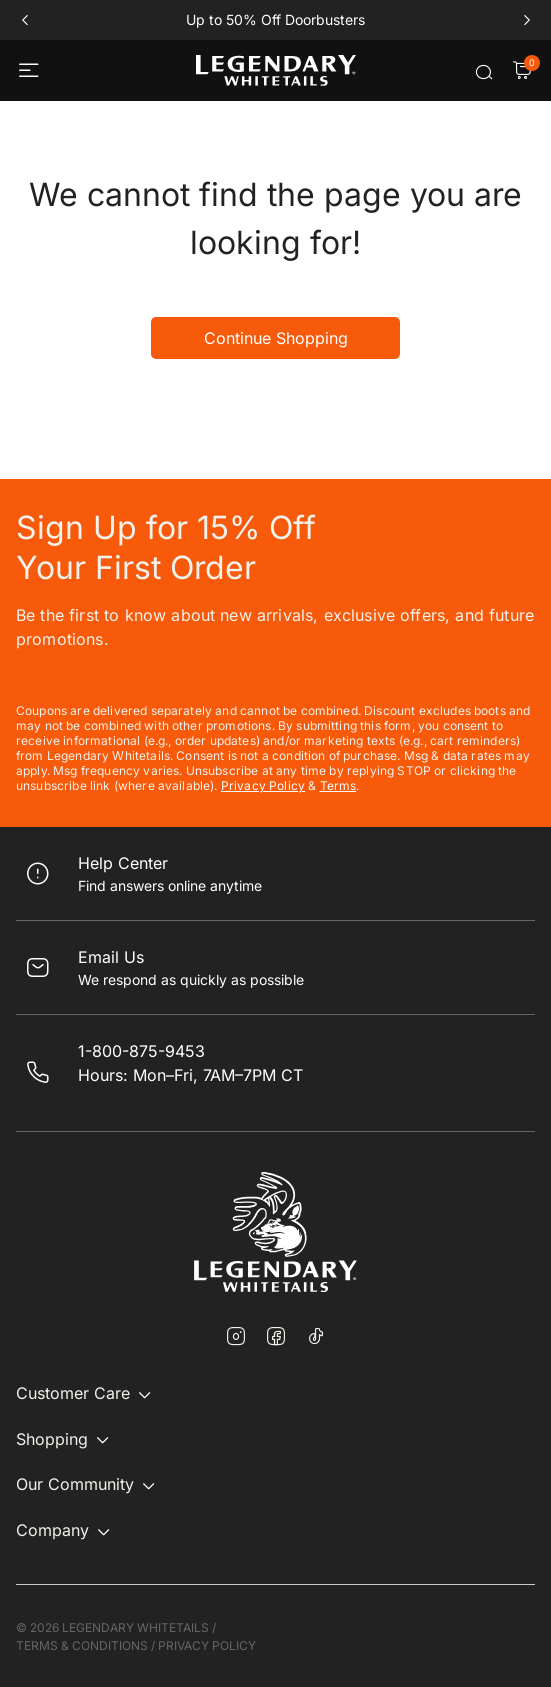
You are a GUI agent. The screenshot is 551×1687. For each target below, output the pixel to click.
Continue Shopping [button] (276, 338)
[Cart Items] (522, 72)
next (526, 20)
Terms (338, 785)
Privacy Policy (263, 785)
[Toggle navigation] (31, 71)
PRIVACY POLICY (207, 1645)
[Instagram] (236, 1338)
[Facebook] (276, 1338)
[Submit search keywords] (484, 72)
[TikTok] (316, 1336)
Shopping (52, 1439)
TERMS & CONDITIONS (82, 1645)
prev (24, 20)
